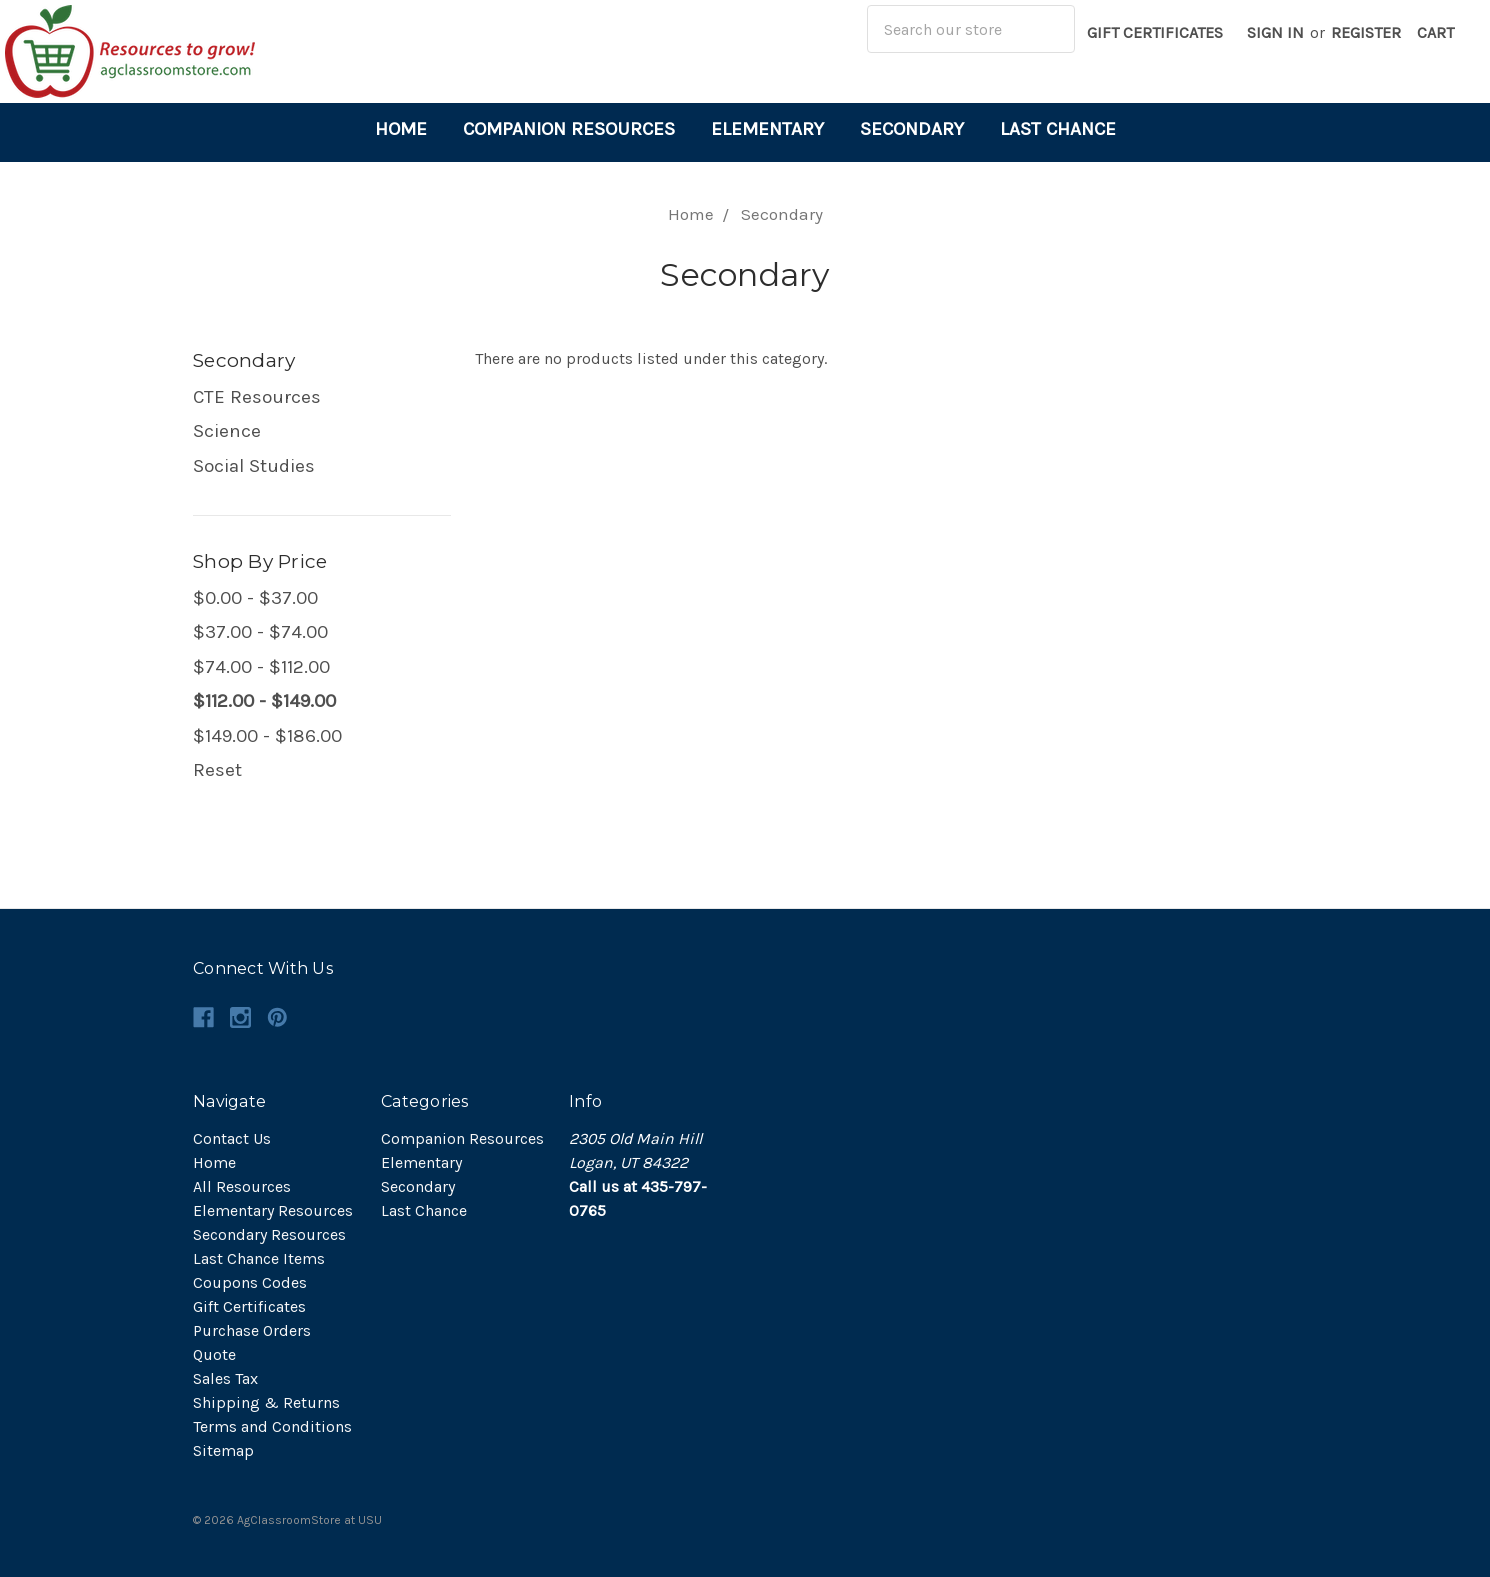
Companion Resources (569, 129)
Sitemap (223, 1450)
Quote (214, 1354)
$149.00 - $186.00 (267, 736)
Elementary (767, 129)
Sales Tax (225, 1378)
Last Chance (1058, 129)
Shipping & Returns (266, 1402)
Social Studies (254, 466)
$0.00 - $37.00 (255, 598)
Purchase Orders (252, 1330)
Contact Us (232, 1138)
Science (227, 431)
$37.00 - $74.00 (260, 632)
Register (1366, 32)
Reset (217, 770)
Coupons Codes (250, 1282)
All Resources (242, 1186)
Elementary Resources (273, 1210)
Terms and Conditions (272, 1426)
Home (401, 129)
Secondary (912, 129)
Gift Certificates (1155, 32)
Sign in (1275, 32)
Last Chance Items (259, 1258)
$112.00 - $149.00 (264, 701)
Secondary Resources (269, 1234)
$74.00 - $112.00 (261, 667)
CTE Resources (257, 397)
